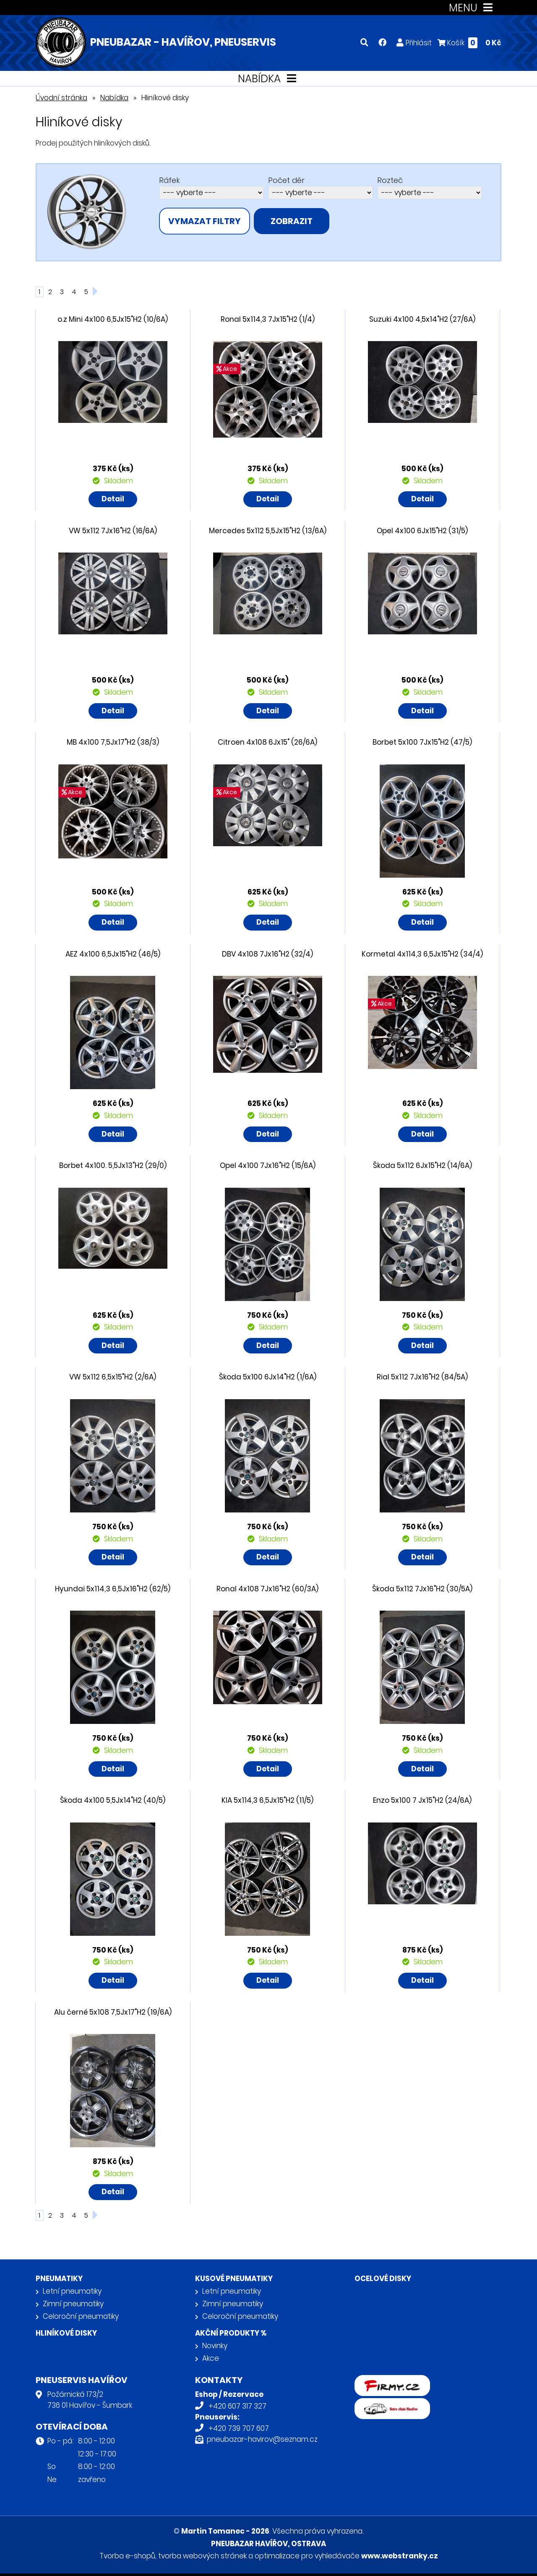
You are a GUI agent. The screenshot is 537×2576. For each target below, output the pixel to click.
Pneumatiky (59, 2279)
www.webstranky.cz (399, 2556)
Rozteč (390, 180)
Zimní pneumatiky (73, 2304)
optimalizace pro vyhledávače (307, 2556)
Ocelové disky (383, 2279)
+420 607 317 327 (237, 2406)
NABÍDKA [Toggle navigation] (269, 78)
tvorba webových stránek (202, 2556)
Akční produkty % (230, 2333)
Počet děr (286, 180)
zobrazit (292, 221)
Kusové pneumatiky (234, 2279)
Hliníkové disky (66, 2333)
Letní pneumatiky (72, 2291)
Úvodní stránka (61, 98)
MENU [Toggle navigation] (472, 7)
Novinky (214, 2346)
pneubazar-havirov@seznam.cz (262, 2439)
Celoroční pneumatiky (81, 2316)
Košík (469, 42)
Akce (210, 2358)
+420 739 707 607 (239, 2428)
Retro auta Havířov (387, 2404)
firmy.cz (368, 2380)
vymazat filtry (204, 221)
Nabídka (114, 98)
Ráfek (169, 180)
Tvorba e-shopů (127, 2556)
